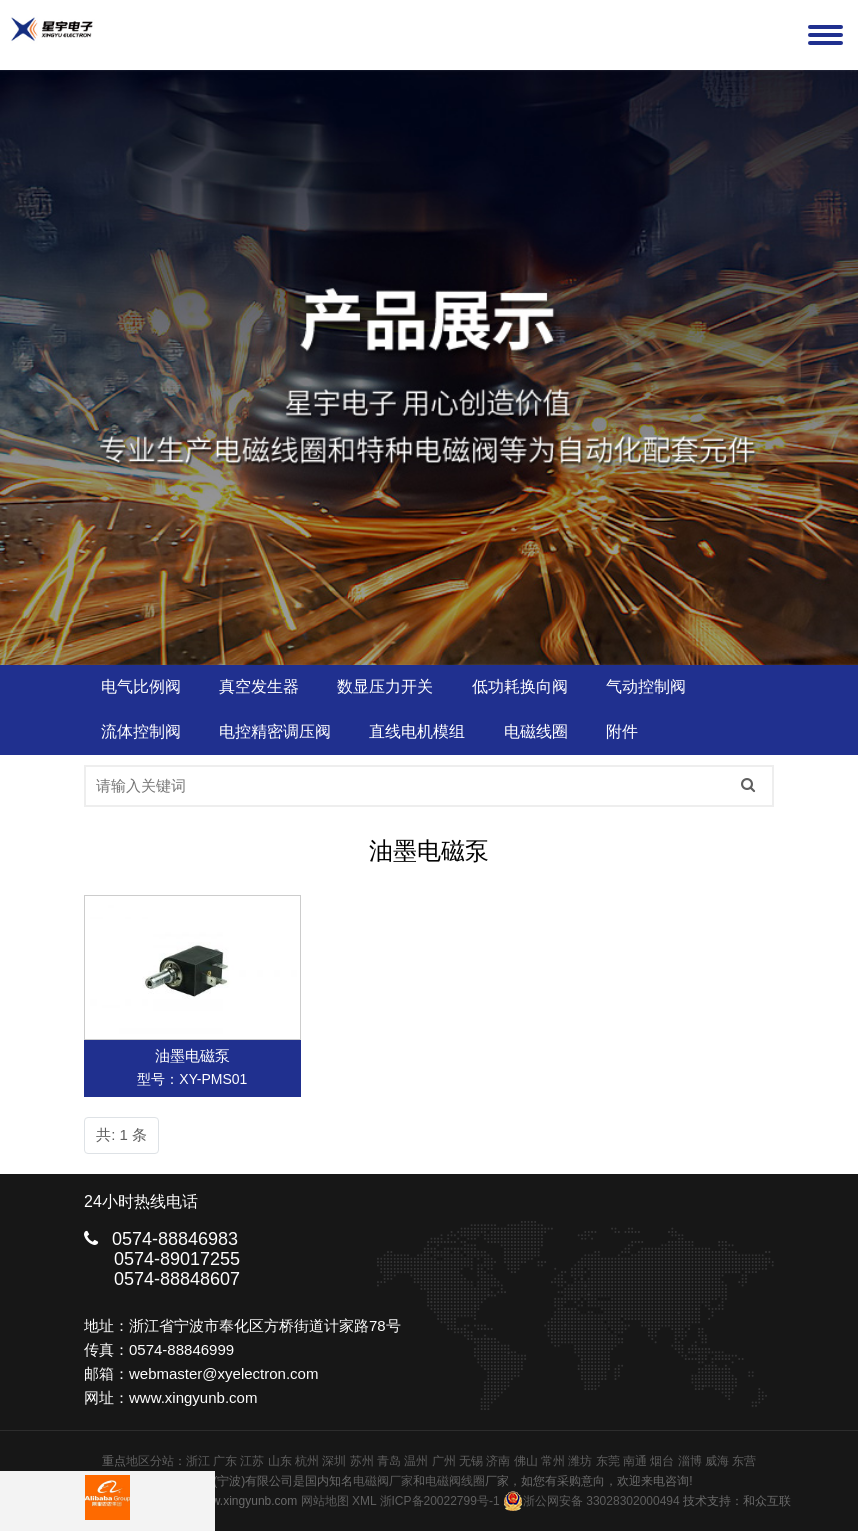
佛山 (526, 1461)
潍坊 (580, 1461)
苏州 (362, 1461)
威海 (717, 1461)
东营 (744, 1461)
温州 (416, 1461)
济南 (498, 1461)
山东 (280, 1461)
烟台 (662, 1461)
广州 (444, 1461)
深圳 (334, 1461)
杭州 (307, 1461)
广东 (225, 1461)
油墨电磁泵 (192, 1055)
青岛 (389, 1461)
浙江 (198, 1461)
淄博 (690, 1461)
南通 (635, 1461)
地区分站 (150, 1461)
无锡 (471, 1461)
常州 (553, 1461)
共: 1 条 (121, 1134)
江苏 (252, 1461)
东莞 (608, 1461)
